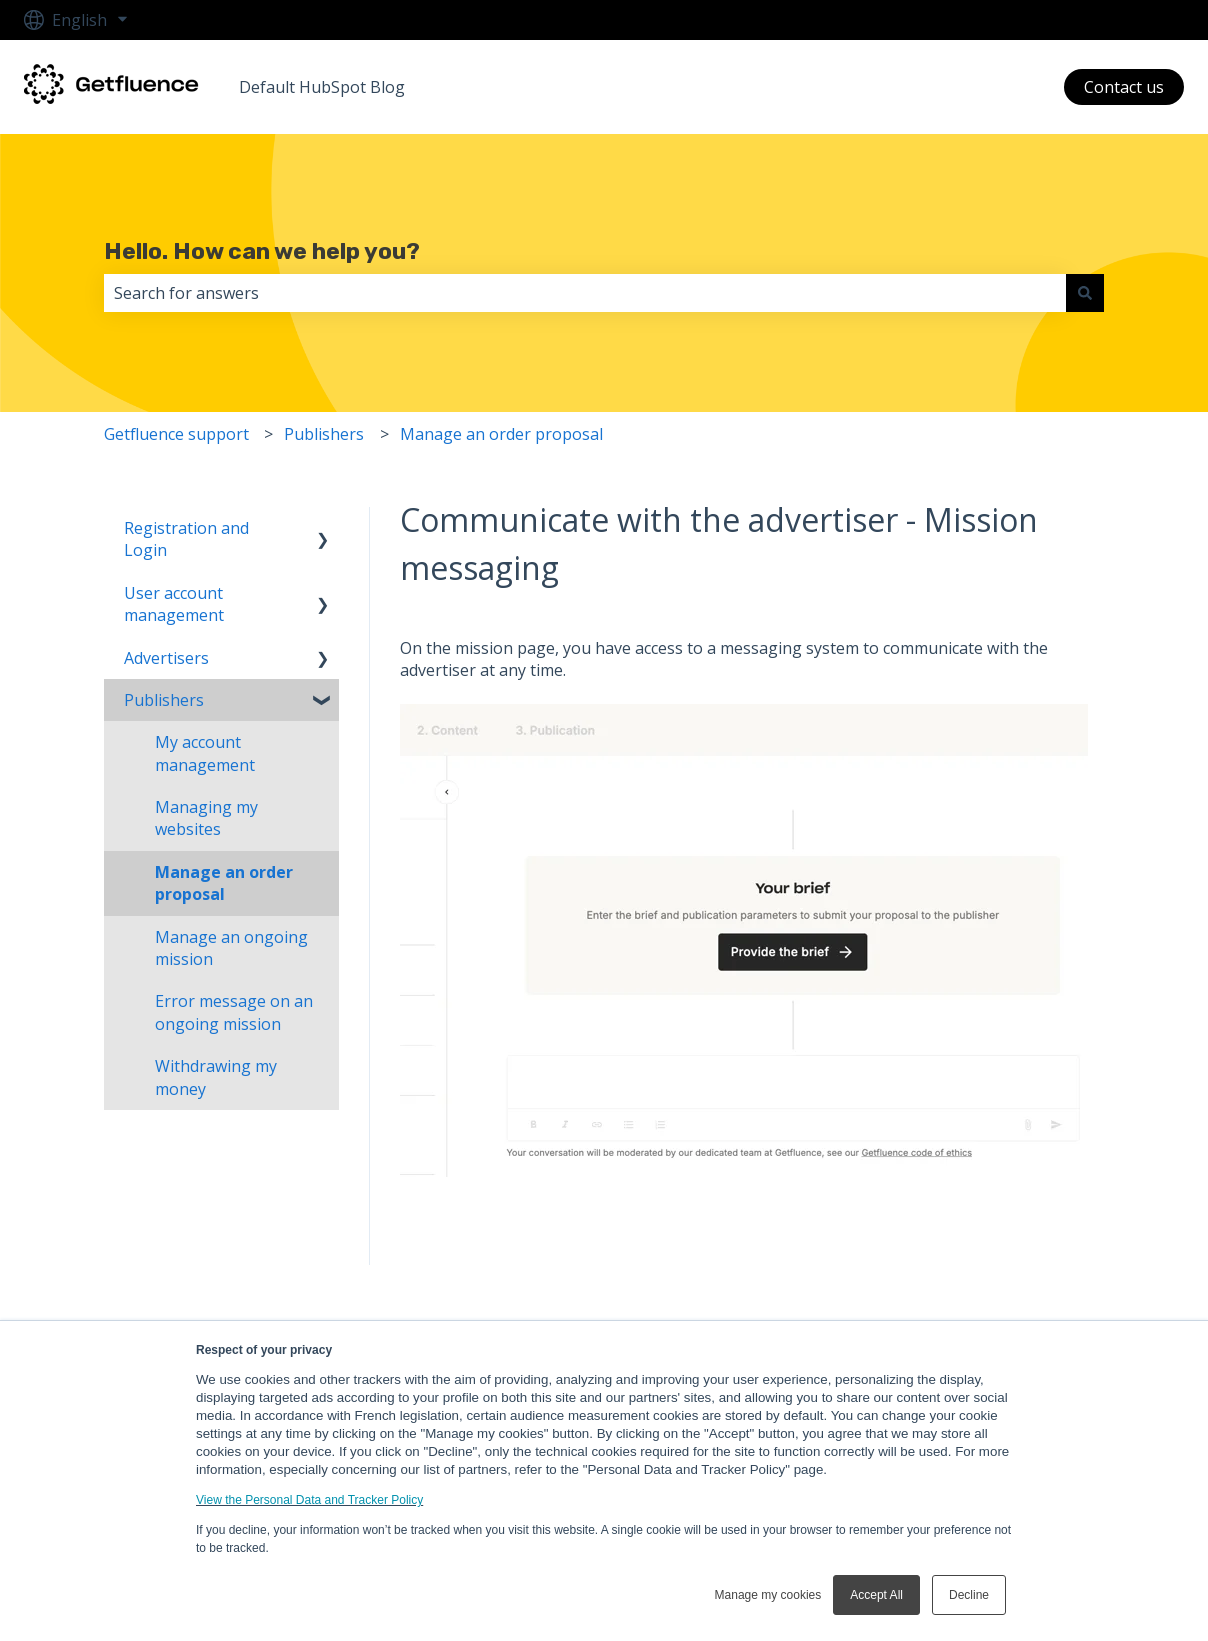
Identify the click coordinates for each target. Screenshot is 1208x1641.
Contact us (1124, 87)
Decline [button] (969, 1595)
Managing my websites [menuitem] (206, 818)
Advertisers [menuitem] (166, 658)
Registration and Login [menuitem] (186, 539)
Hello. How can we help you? (262, 251)
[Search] (1085, 293)
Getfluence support (176, 434)
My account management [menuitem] (205, 753)
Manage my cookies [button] (768, 1595)
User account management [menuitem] (174, 604)
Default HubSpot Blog (322, 87)
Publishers (324, 434)
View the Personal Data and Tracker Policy (309, 1500)
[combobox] (585, 293)
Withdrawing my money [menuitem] (216, 1077)
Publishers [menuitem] (164, 700)
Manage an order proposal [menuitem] (224, 883)
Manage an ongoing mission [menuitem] (231, 948)
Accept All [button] (876, 1595)
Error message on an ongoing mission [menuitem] (234, 1012)
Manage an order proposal (501, 434)
